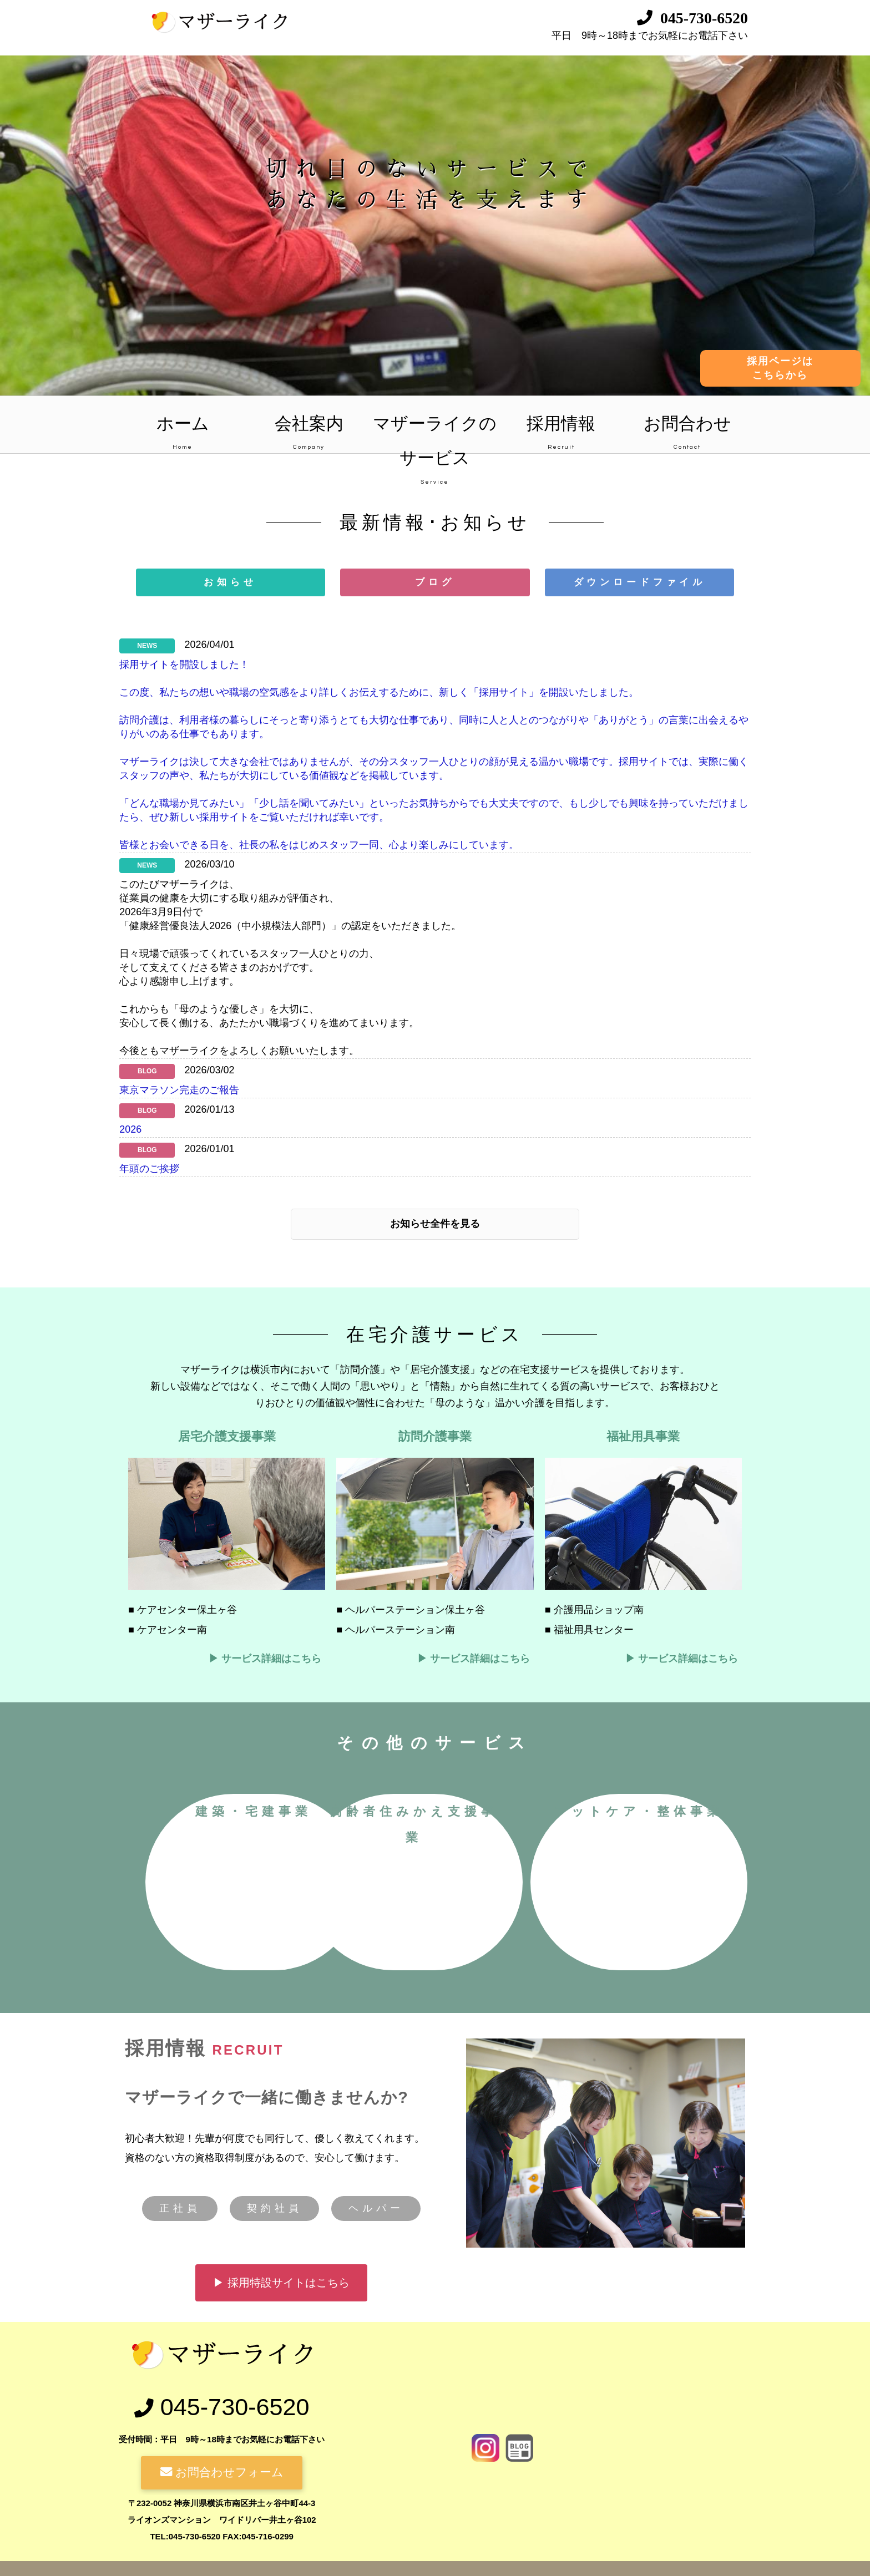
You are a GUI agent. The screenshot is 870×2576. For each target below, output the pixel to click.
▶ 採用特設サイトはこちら (281, 2479)
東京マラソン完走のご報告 (179, 1090)
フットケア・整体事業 (441, 2004)
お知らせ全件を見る (435, 1224)
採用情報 (561, 434)
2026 (130, 1129)
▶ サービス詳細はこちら (265, 1659)
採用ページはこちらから (780, 368)
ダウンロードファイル (639, 582)
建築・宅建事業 (330, 1811)
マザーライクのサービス (435, 434)
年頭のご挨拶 (149, 1169)
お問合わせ (687, 434)
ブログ (435, 582)
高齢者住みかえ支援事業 (553, 1824)
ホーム (182, 434)
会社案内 (309, 434)
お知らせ (230, 582)
